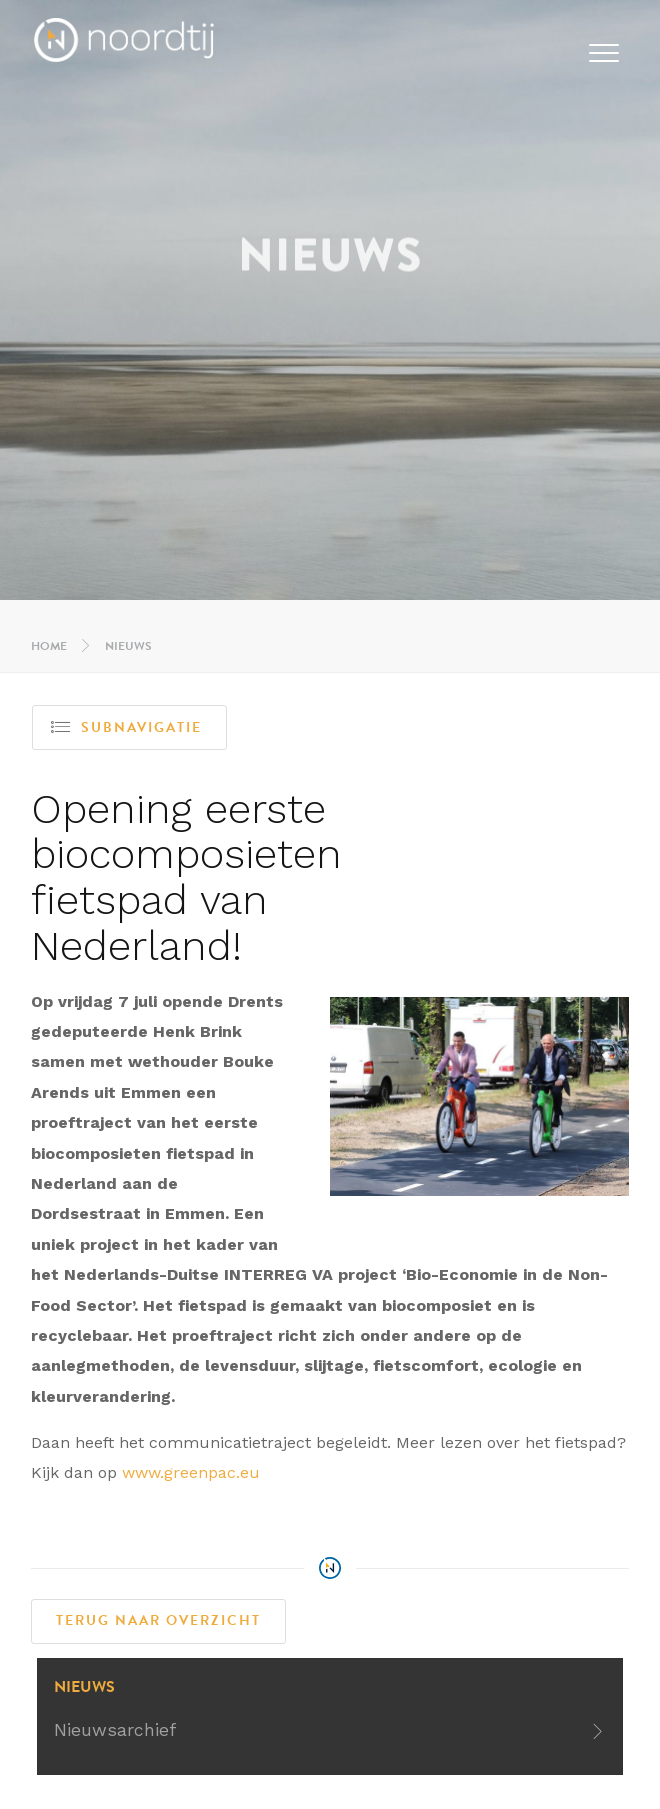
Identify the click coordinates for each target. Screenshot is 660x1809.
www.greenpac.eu (191, 1472)
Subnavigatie (126, 727)
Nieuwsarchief (115, 1730)
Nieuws (128, 646)
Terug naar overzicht (158, 1620)
